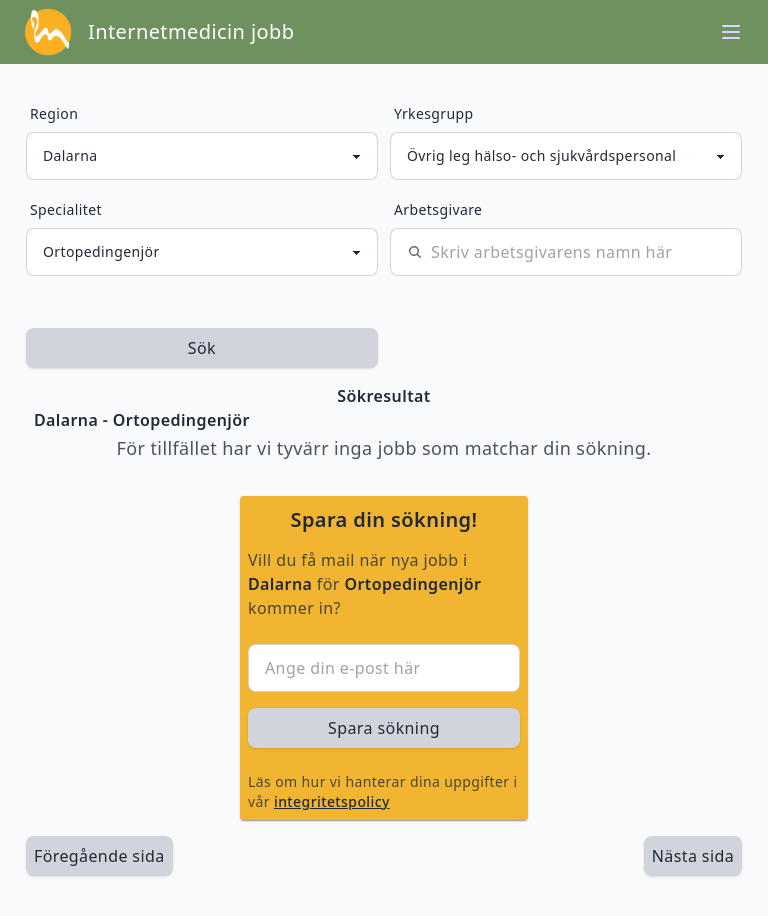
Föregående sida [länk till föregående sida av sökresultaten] (99, 856)
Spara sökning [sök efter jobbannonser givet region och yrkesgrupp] (384, 728)
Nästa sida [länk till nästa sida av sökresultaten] (693, 856)
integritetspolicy (332, 801)
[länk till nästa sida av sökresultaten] (693, 856)
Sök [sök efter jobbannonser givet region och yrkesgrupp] (202, 348)
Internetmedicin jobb (191, 31)
